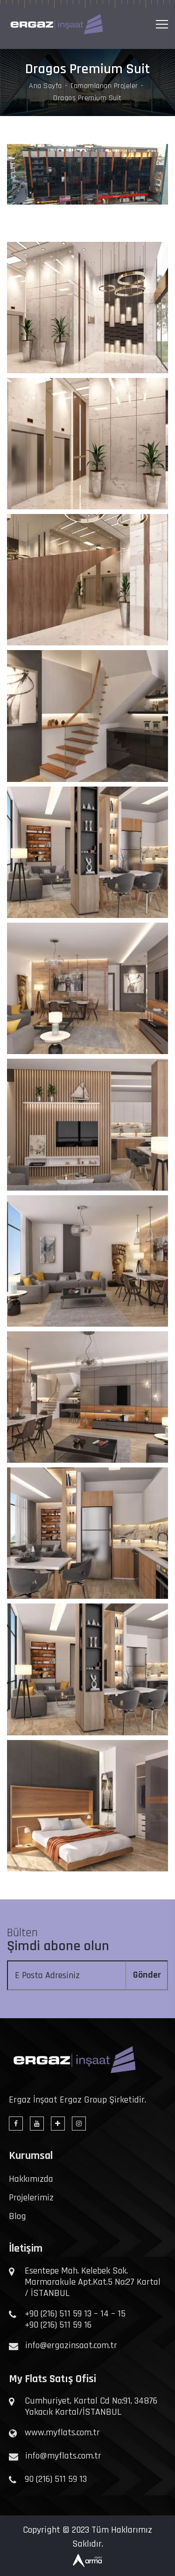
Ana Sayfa (45, 86)
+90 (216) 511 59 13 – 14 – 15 (75, 2313)
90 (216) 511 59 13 (56, 2479)
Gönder (147, 1975)
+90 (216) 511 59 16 (58, 2324)
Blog (17, 2216)
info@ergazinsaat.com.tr (71, 2345)
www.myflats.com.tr (62, 2432)
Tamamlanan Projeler (104, 86)
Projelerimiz (31, 2198)
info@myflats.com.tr (63, 2455)
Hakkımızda (31, 2179)
